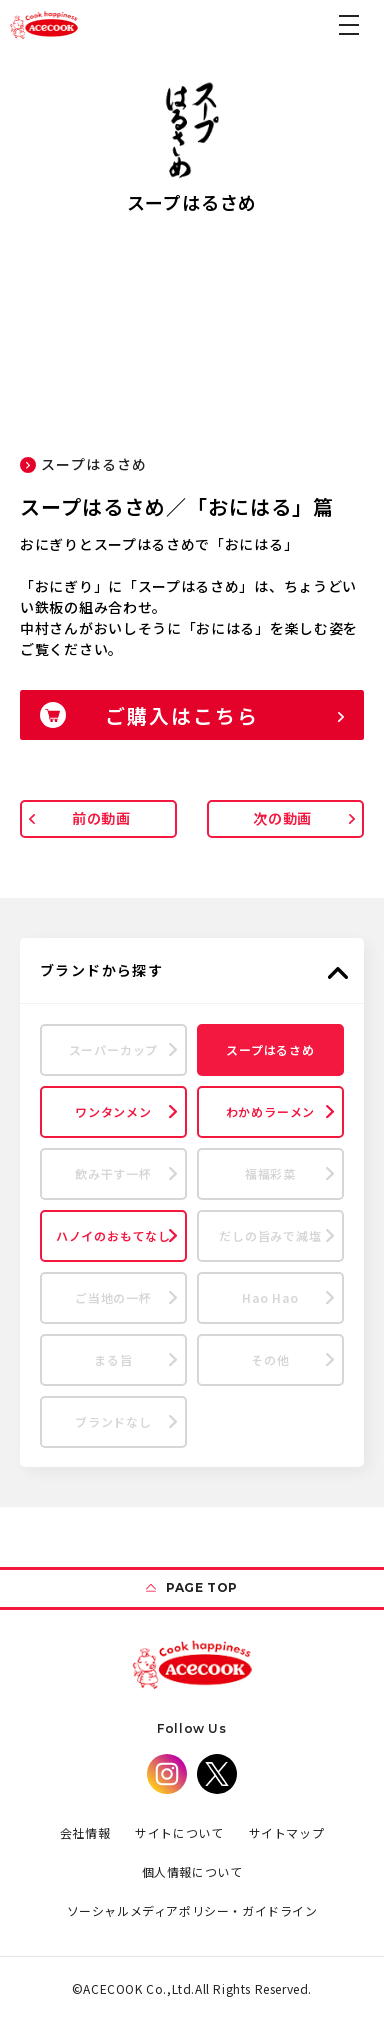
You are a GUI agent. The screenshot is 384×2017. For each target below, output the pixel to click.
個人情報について (192, 1871)
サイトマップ (287, 1832)
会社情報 (85, 1832)
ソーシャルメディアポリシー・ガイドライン (192, 1910)
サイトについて (179, 1832)
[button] (349, 25)
